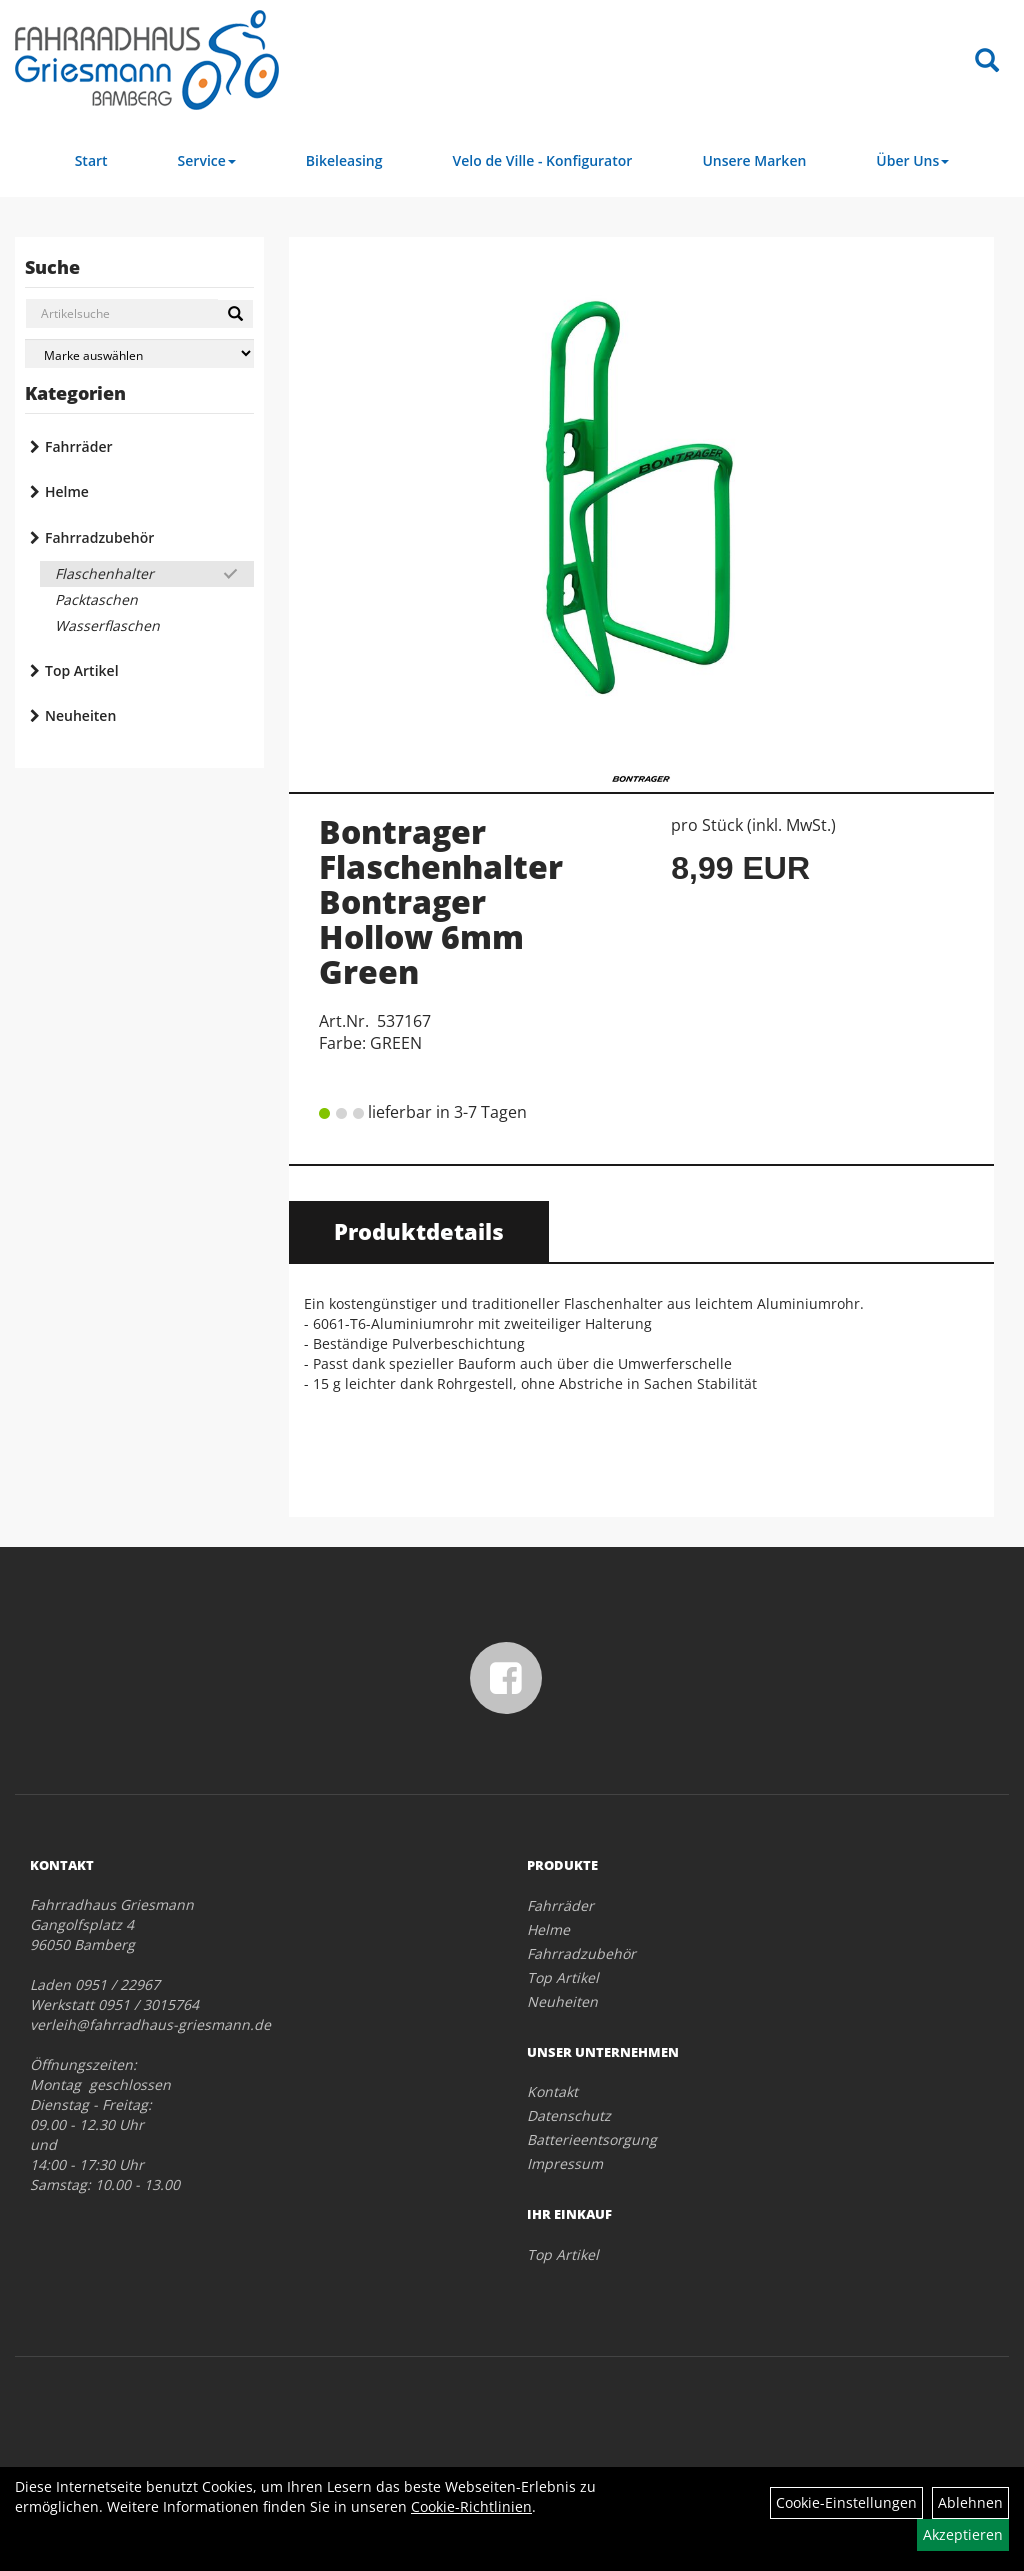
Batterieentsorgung (592, 2139)
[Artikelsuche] (987, 61)
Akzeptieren (963, 2534)
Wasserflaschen (107, 625)
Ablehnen (970, 2502)
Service (207, 160)
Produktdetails (419, 1231)
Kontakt (552, 2091)
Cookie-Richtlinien (471, 2506)
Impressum (565, 2163)
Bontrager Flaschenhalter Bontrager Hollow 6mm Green (441, 902)
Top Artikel (82, 670)
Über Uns (912, 160)
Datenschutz (569, 2115)
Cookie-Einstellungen (846, 2502)
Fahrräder (79, 446)
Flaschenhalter (104, 573)
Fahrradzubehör (99, 537)
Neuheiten (80, 715)
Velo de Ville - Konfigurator (543, 160)
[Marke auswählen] (139, 353)
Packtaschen (96, 599)
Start (91, 160)
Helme (67, 491)
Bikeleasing (344, 160)
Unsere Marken (754, 160)
